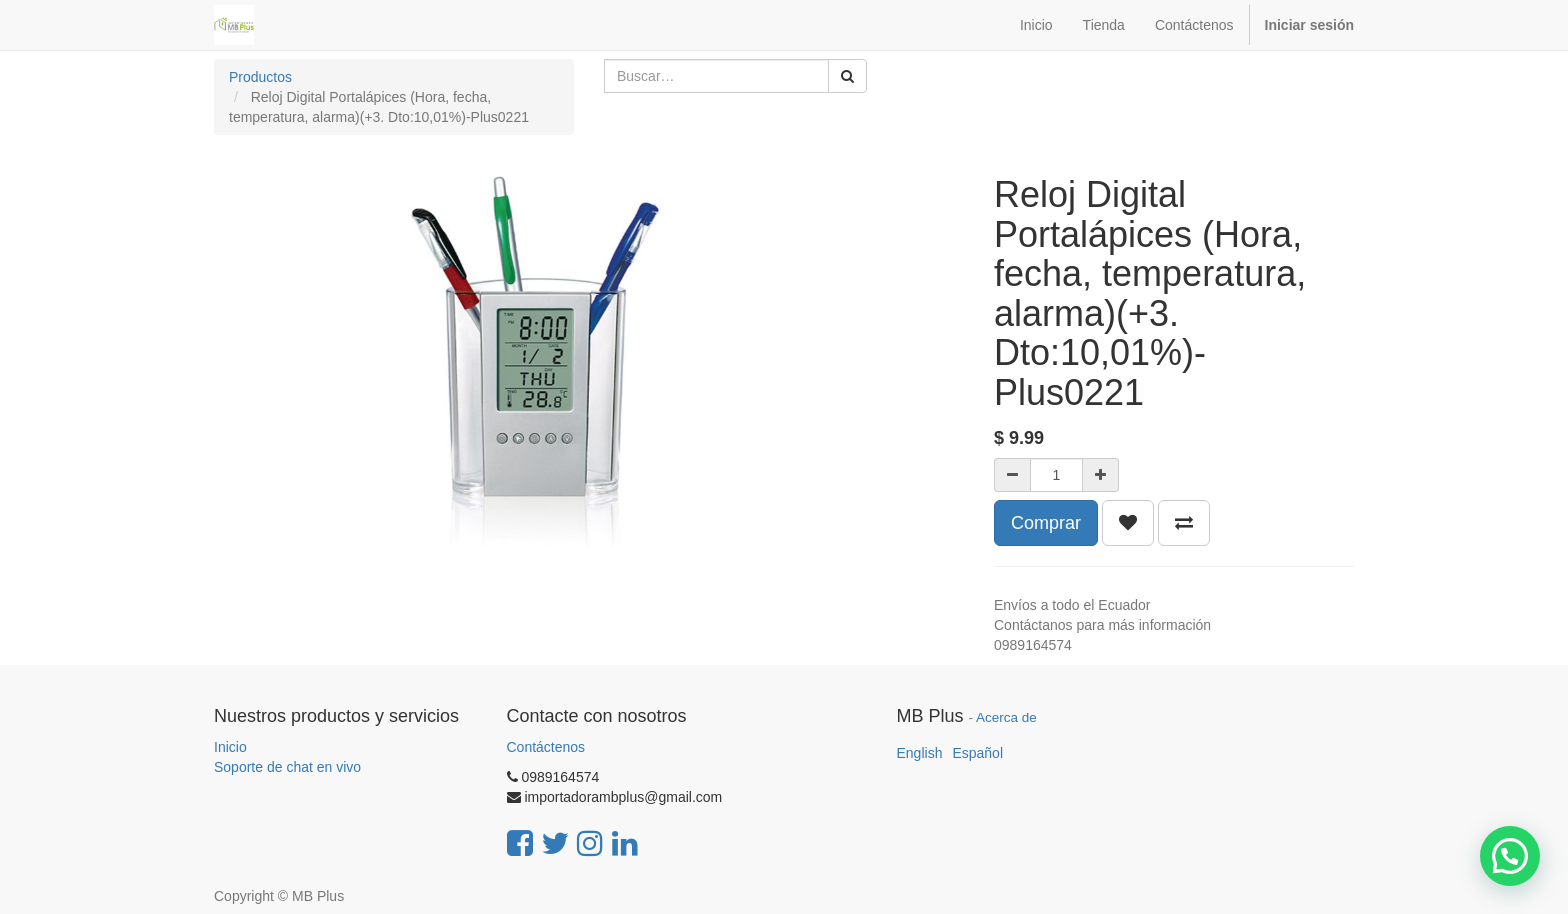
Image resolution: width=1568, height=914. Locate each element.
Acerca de (1006, 717)
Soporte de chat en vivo (287, 767)
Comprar (1046, 523)
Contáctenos (546, 747)
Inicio (230, 747)
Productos (260, 77)
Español (977, 753)
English (920, 753)
